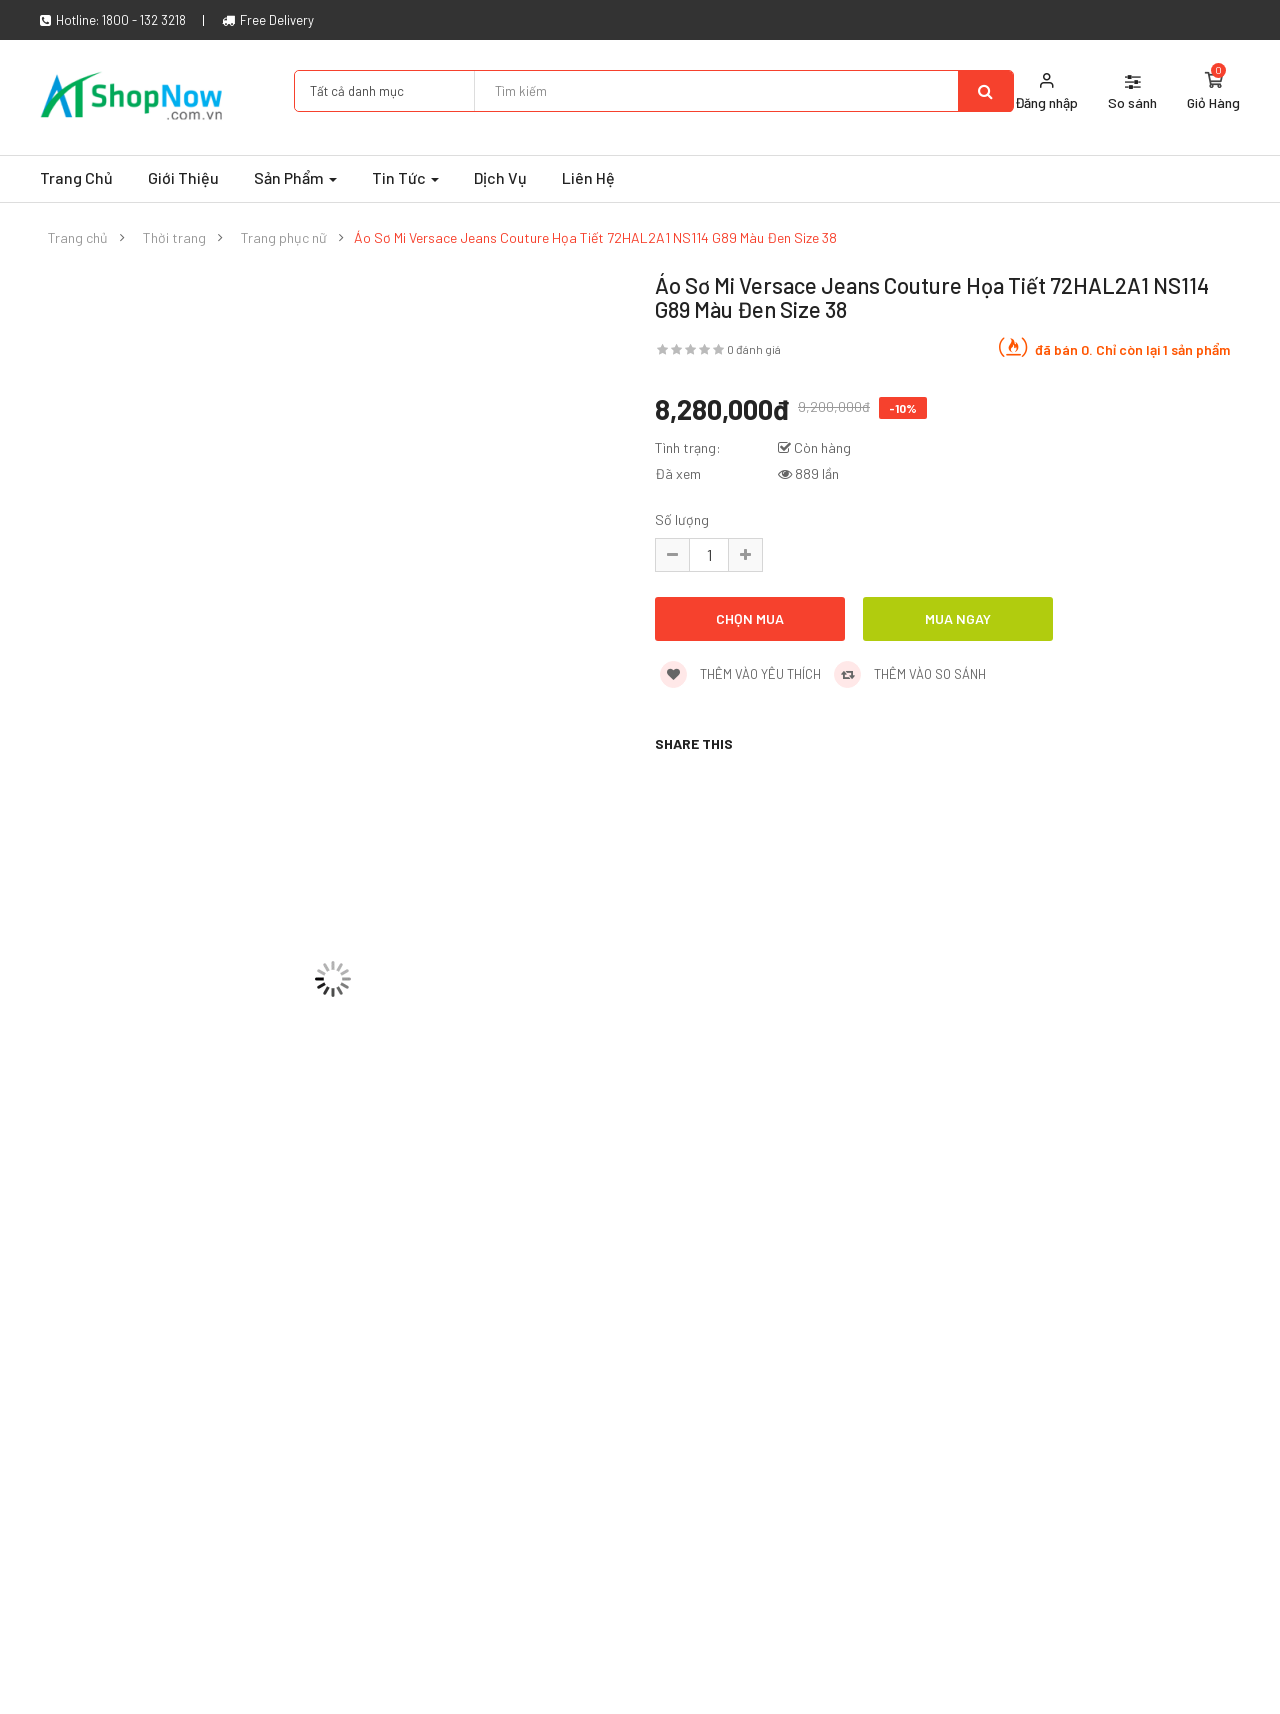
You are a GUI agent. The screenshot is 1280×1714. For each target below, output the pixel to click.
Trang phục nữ (284, 238)
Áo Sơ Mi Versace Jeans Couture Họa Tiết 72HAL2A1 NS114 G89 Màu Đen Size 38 (595, 238)
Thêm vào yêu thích (740, 674)
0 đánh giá (754, 349)
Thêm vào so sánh (910, 674)
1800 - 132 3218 (144, 20)
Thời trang (174, 238)
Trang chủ (78, 238)
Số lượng (682, 519)
